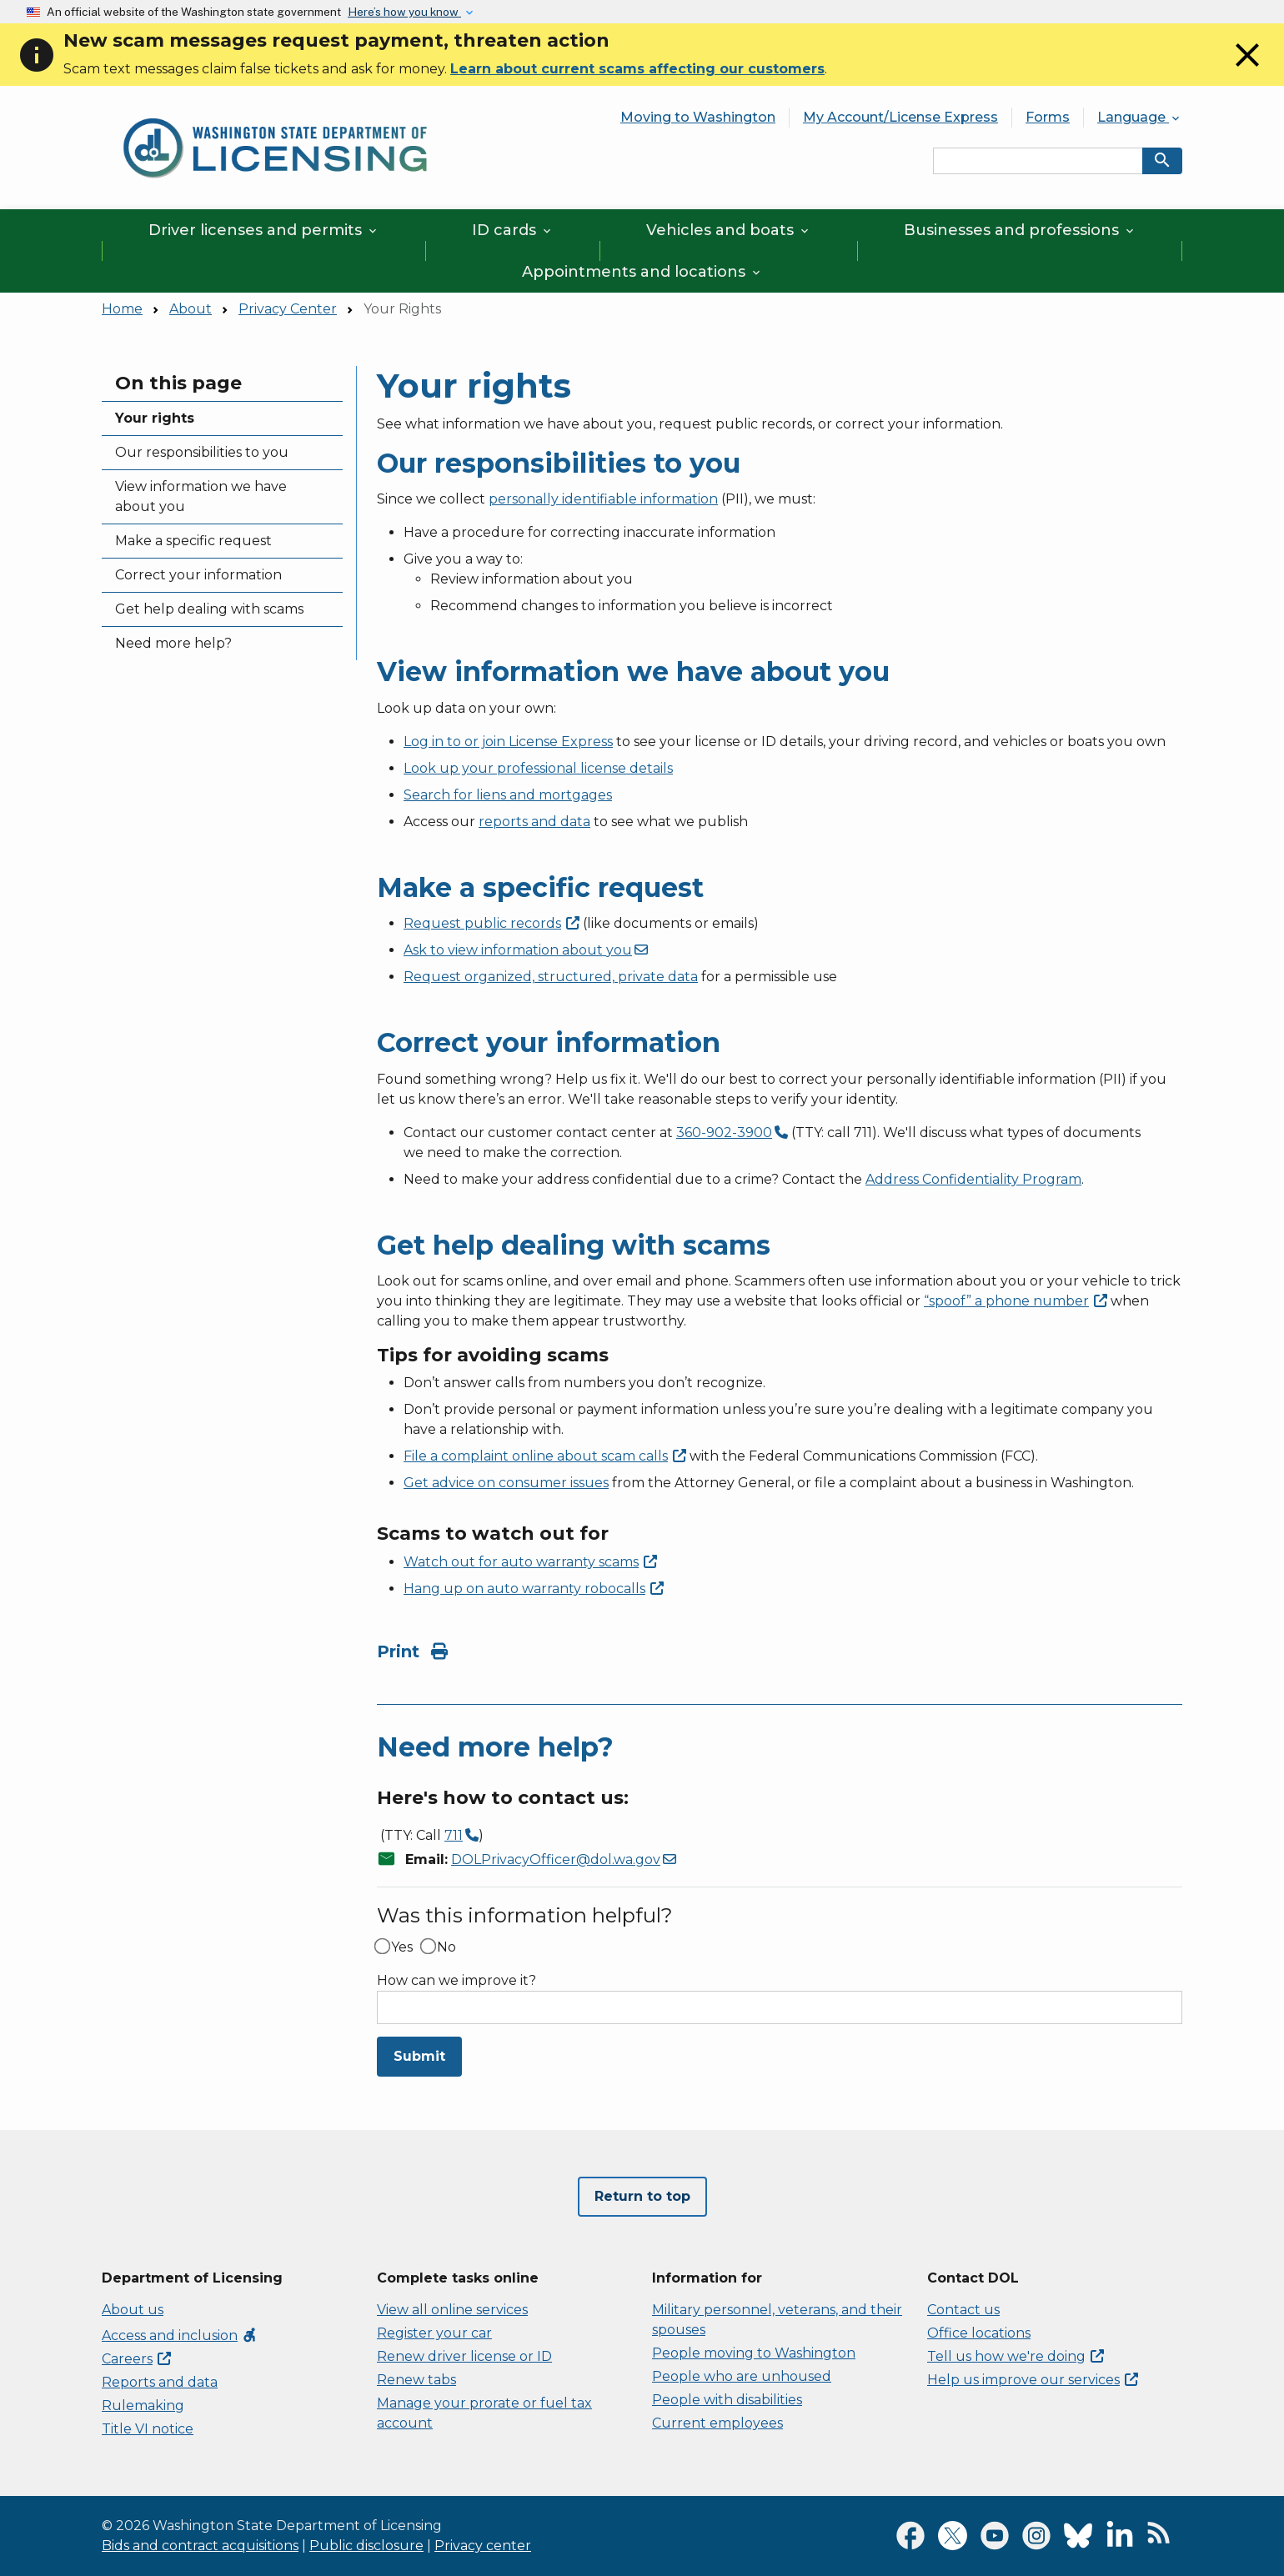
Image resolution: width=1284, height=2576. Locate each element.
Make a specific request (193, 541)
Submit (419, 2056)
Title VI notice (147, 2429)
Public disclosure (366, 2545)
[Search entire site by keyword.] (1038, 161)
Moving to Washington (697, 117)
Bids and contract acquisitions (200, 2545)
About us (132, 2310)
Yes (402, 1947)
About (190, 309)
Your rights (154, 418)
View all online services (452, 2310)
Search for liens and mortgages (508, 795)
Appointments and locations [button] (642, 272)
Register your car (434, 2333)
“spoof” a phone (1015, 1301)
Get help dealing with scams (209, 609)
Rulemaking (143, 2405)
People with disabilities (727, 2400)
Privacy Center (287, 309)
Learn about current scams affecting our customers (637, 69)
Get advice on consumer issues (506, 1483)
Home (122, 309)
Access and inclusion (180, 2335)
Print (412, 1651)
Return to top (642, 2196)
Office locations (979, 2333)
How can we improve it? (456, 1980)
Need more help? (173, 643)
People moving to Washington (753, 2353)
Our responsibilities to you (201, 452)
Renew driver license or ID (464, 2356)
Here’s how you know (404, 11)
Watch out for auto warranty (530, 1562)
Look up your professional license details (538, 768)
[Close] (1247, 70)
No (446, 1947)
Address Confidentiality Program (973, 1179)
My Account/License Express (900, 117)
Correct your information (198, 575)
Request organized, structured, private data (551, 977)
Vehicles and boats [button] (728, 230)
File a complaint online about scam (545, 1456)
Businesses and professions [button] (1020, 230)
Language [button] (1139, 117)
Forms (1048, 117)
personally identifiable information (603, 499)
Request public (491, 923)
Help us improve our (1032, 2380)
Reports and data (160, 2382)
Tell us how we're (1015, 2356)
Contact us (963, 2310)
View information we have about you (201, 496)
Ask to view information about (526, 950)
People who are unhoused (741, 2376)
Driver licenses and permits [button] (263, 230)
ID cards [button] (513, 230)
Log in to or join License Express (508, 741)
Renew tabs (416, 2380)
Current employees (717, 2423)
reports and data (534, 821)
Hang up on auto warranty (534, 1588)
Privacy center (482, 2545)
